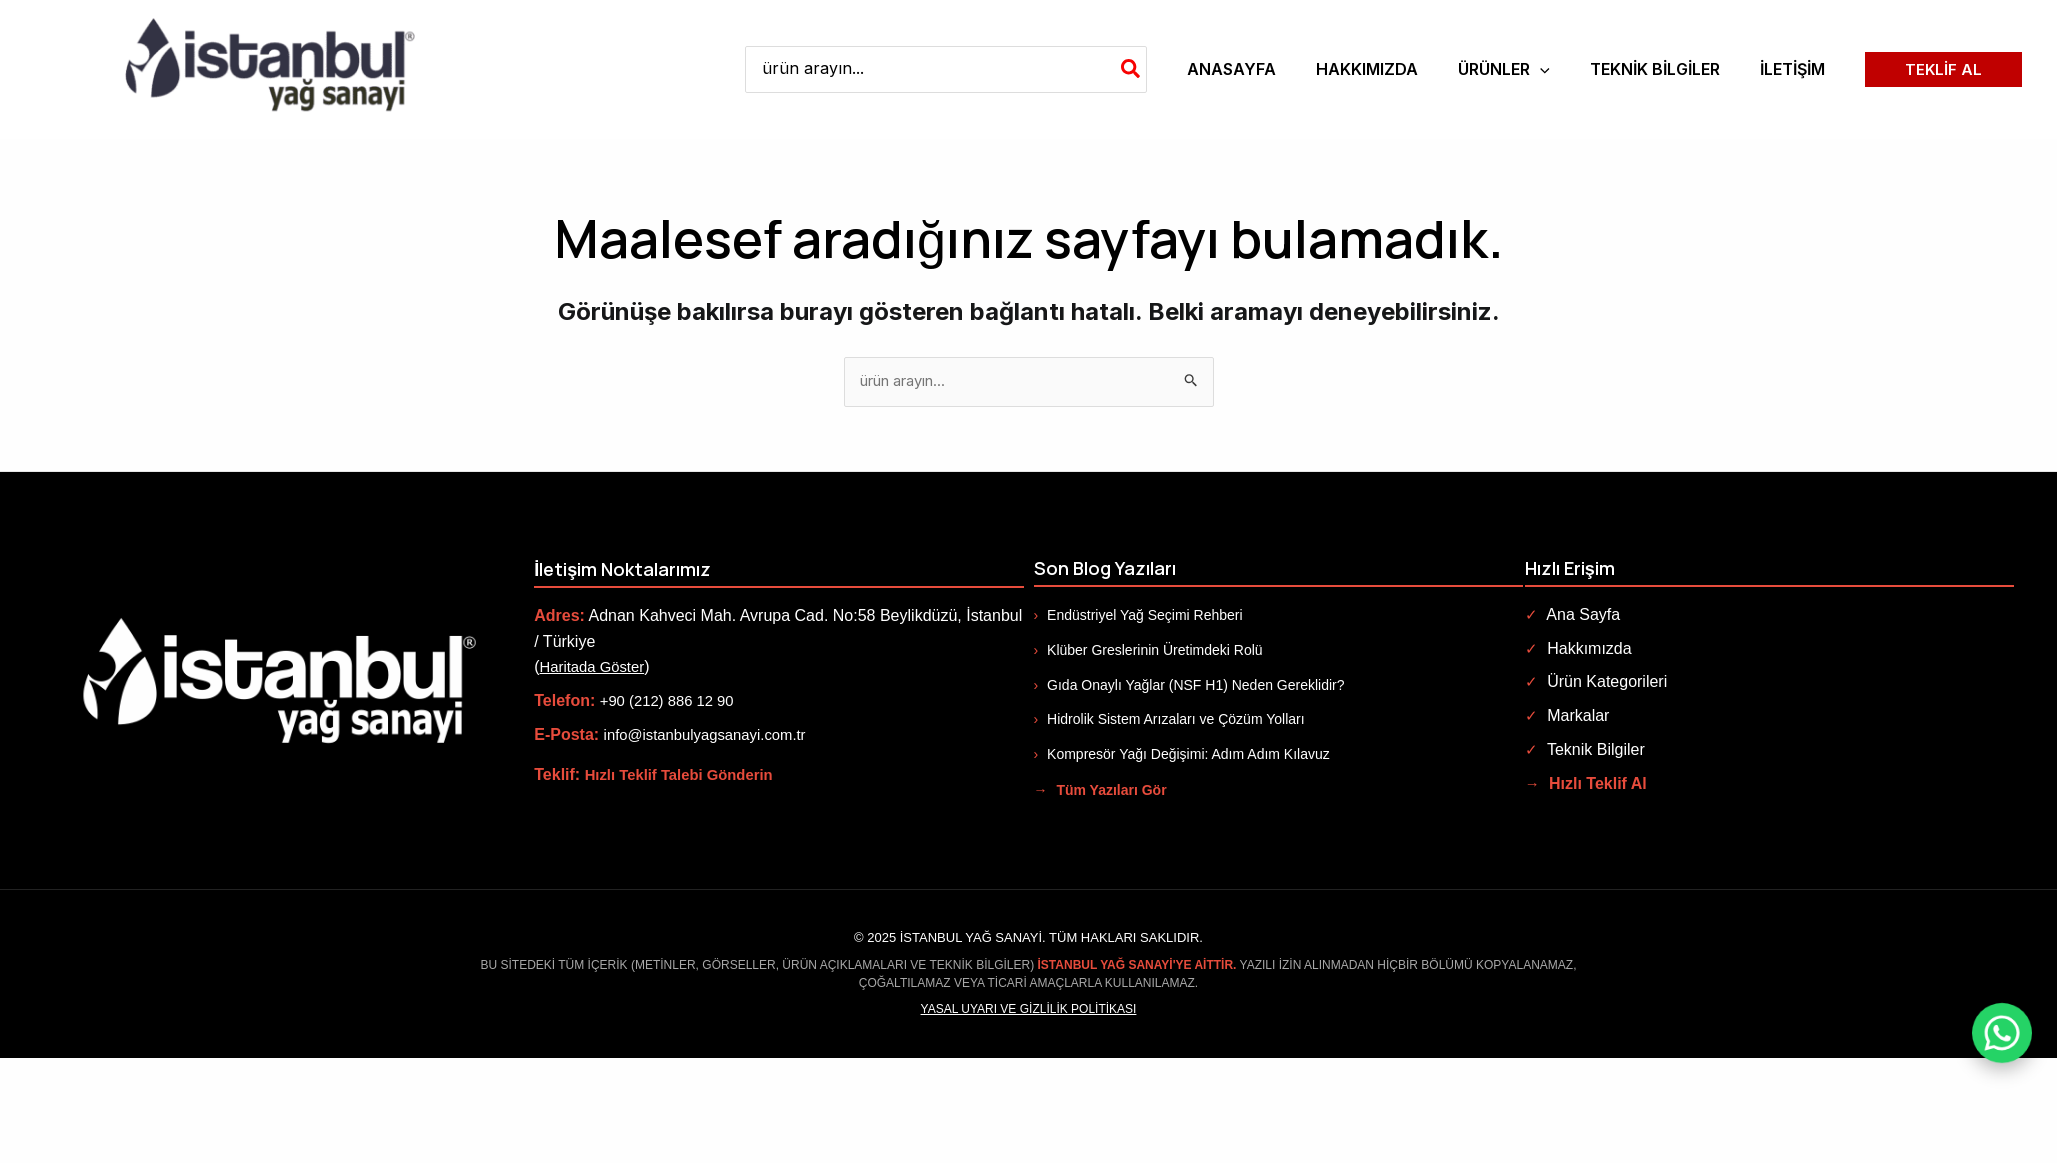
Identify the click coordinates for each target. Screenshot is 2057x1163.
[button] (1504, 69)
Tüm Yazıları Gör (1100, 792)
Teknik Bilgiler (1585, 750)
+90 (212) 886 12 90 (672, 702)
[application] (1540, 69)
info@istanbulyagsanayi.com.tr (713, 735)
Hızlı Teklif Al (1586, 784)
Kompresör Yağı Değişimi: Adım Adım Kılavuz (1182, 755)
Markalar (1567, 717)
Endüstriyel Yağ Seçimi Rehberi (1138, 617)
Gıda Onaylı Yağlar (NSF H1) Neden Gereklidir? (1189, 686)
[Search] (1131, 69)
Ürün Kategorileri (1596, 683)
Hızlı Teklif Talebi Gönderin (686, 776)
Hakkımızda (1578, 649)
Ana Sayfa (1572, 616)
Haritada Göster (596, 668)
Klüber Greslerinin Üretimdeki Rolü (1148, 651)
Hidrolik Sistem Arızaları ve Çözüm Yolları (1169, 721)
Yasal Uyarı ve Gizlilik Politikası (1029, 1010)
